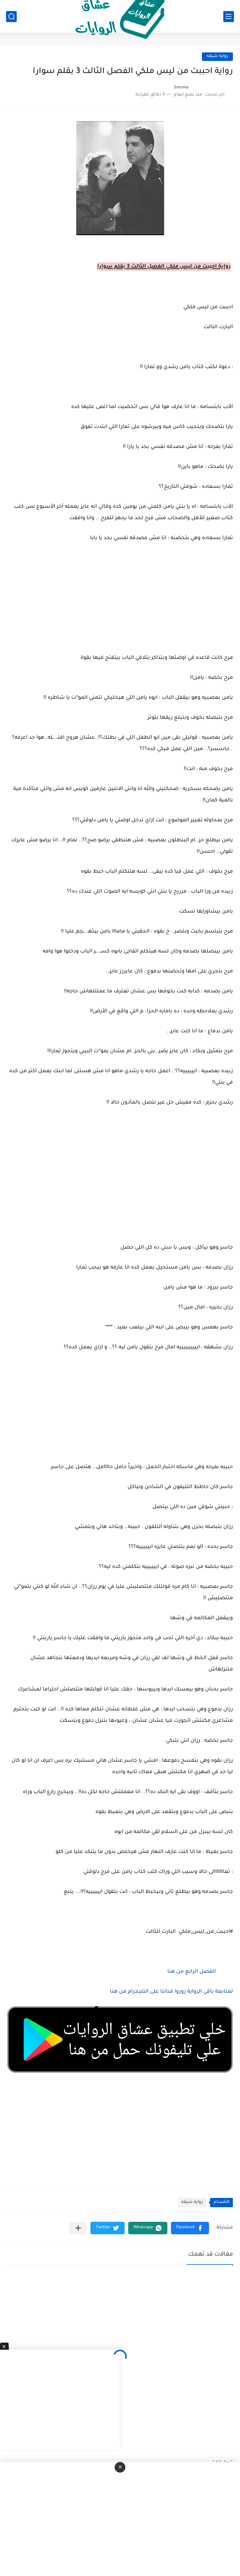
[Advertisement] (120, 1184)
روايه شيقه (217, 56)
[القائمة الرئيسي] (228, 16)
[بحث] (11, 16)
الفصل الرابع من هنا (191, 1972)
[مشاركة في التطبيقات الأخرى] (78, 2228)
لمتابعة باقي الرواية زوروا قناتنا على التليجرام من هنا (171, 1992)
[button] (190, 2228)
